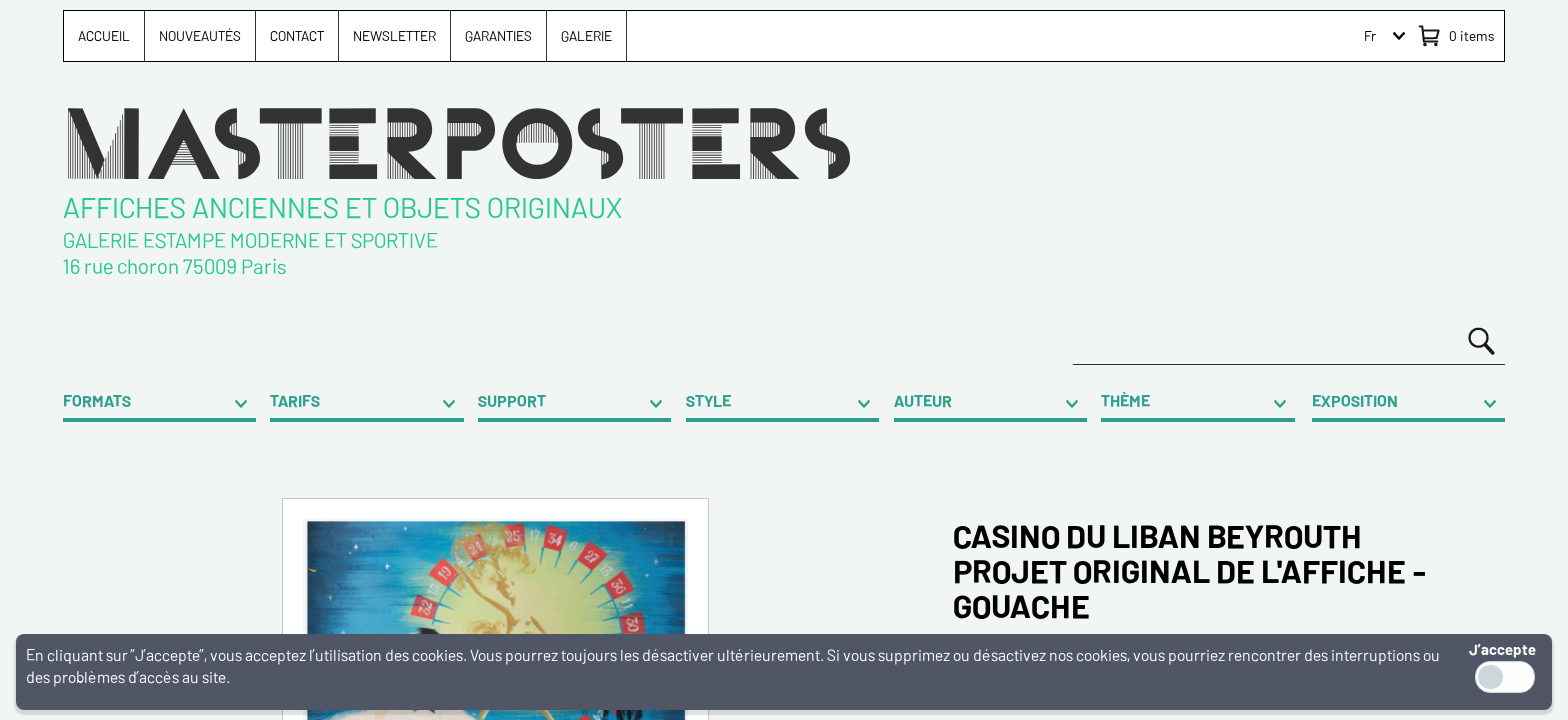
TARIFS (295, 400)
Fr (1370, 35)
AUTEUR (923, 400)
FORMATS (97, 400)
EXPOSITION (1355, 400)
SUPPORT (512, 400)
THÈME (1125, 400)
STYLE (708, 400)
